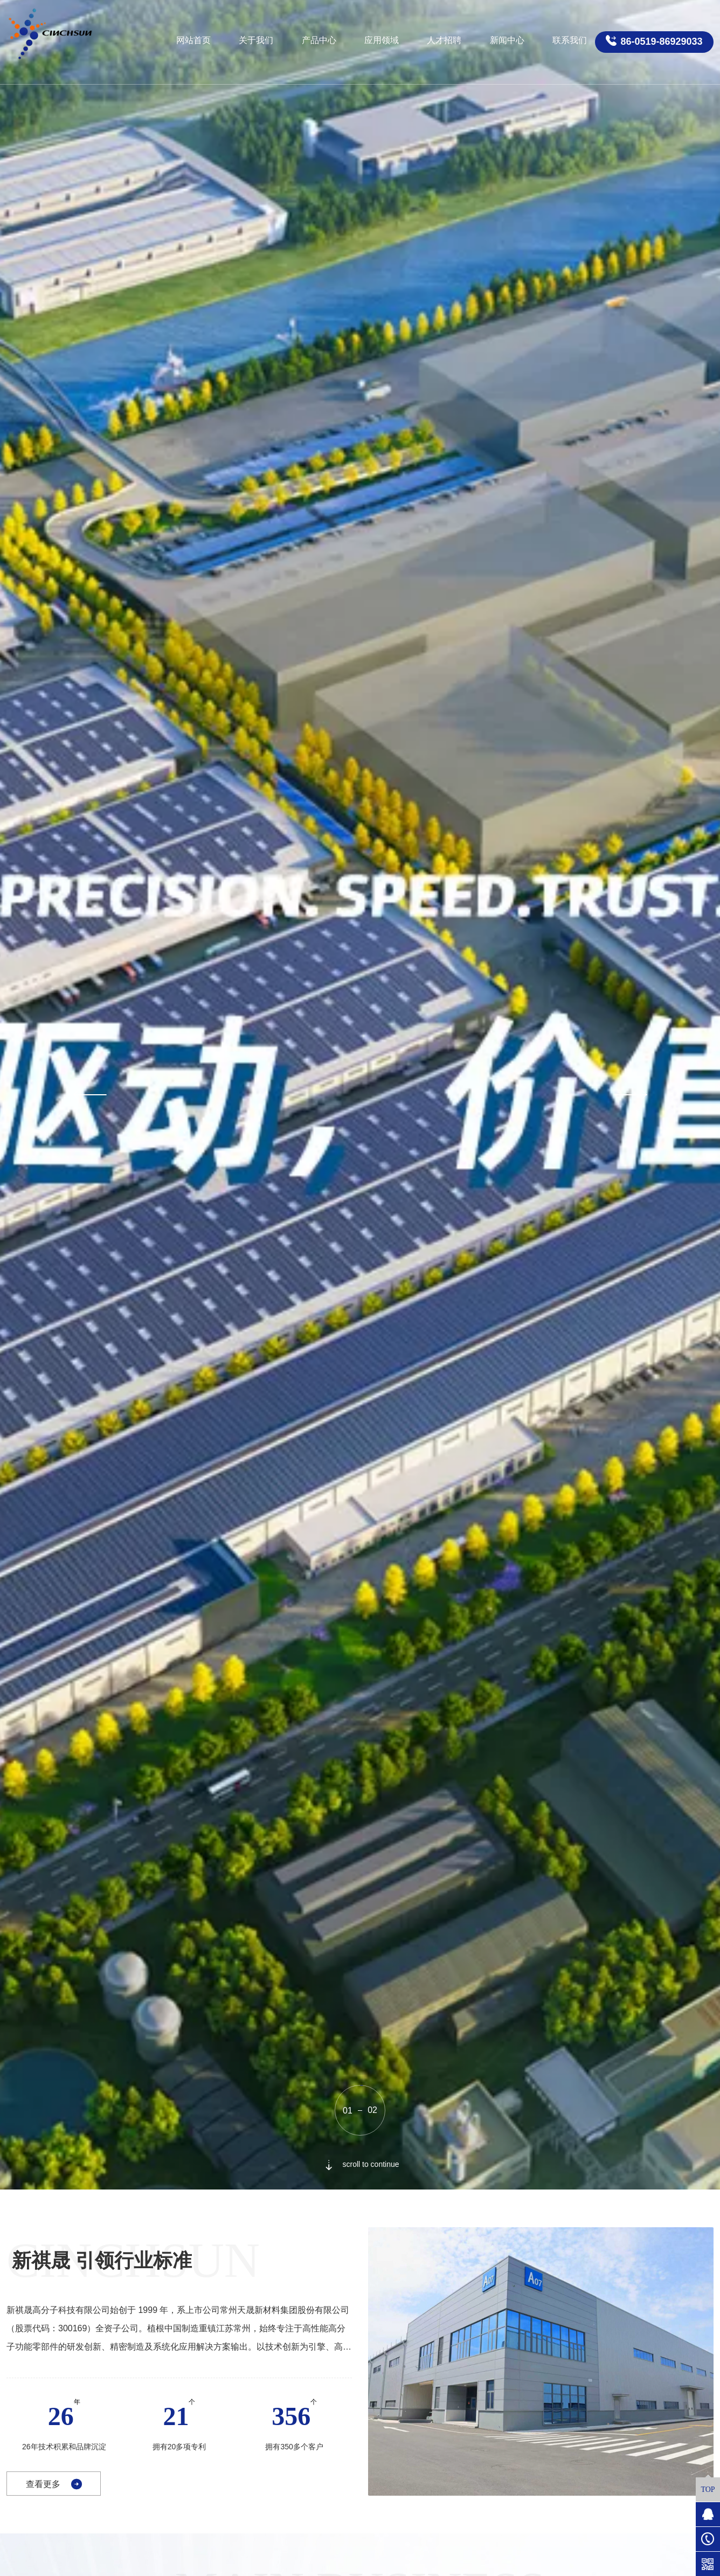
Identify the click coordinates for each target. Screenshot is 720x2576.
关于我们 (256, 40)
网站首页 (193, 40)
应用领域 (381, 40)
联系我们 (569, 40)
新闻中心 (507, 40)
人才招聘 (444, 40)
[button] (88, 1095)
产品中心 (319, 40)
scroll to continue (360, 2164)
